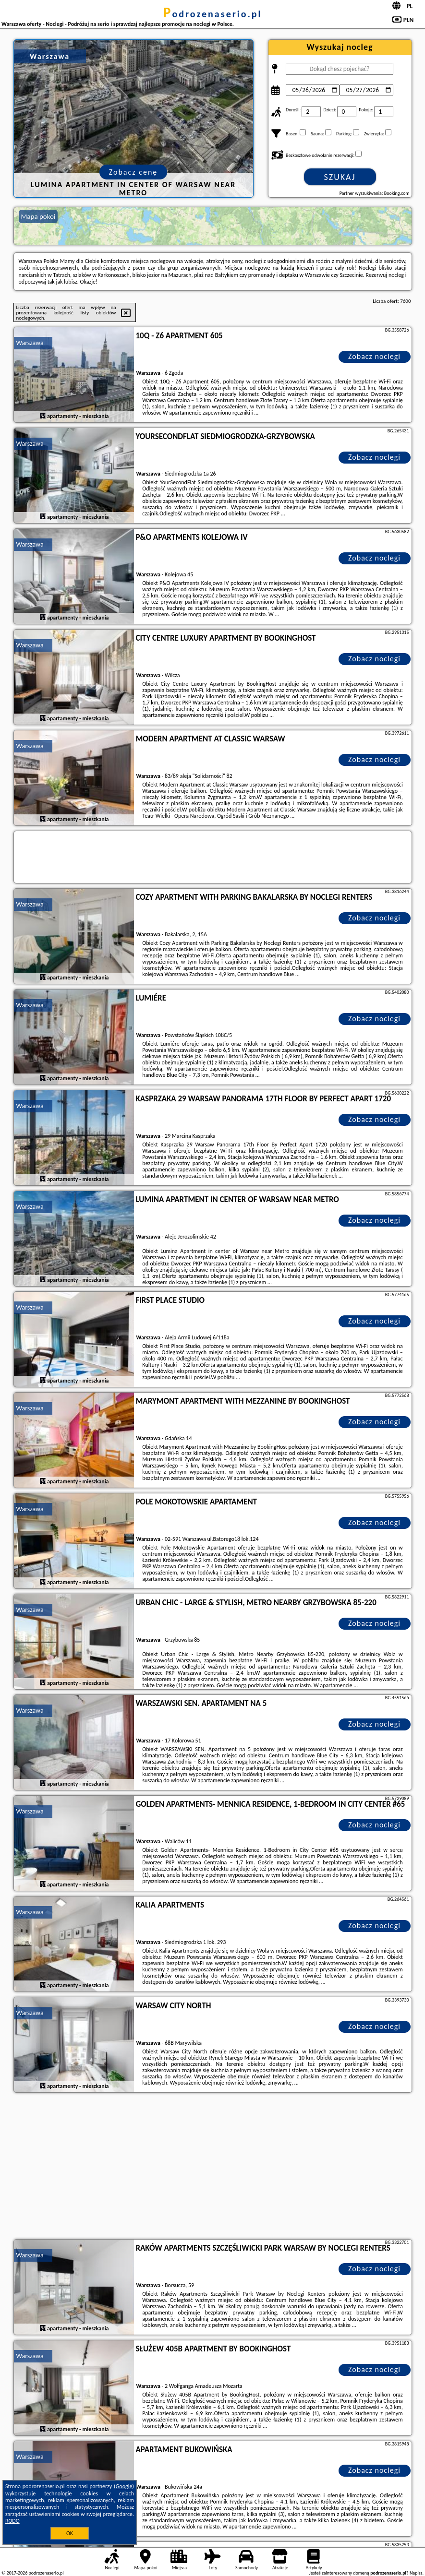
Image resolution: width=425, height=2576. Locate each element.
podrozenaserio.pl (212, 14)
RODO (12, 2520)
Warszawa (30, 343)
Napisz (416, 2573)
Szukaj (340, 177)
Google (124, 2486)
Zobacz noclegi (374, 356)
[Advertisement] (212, 2167)
